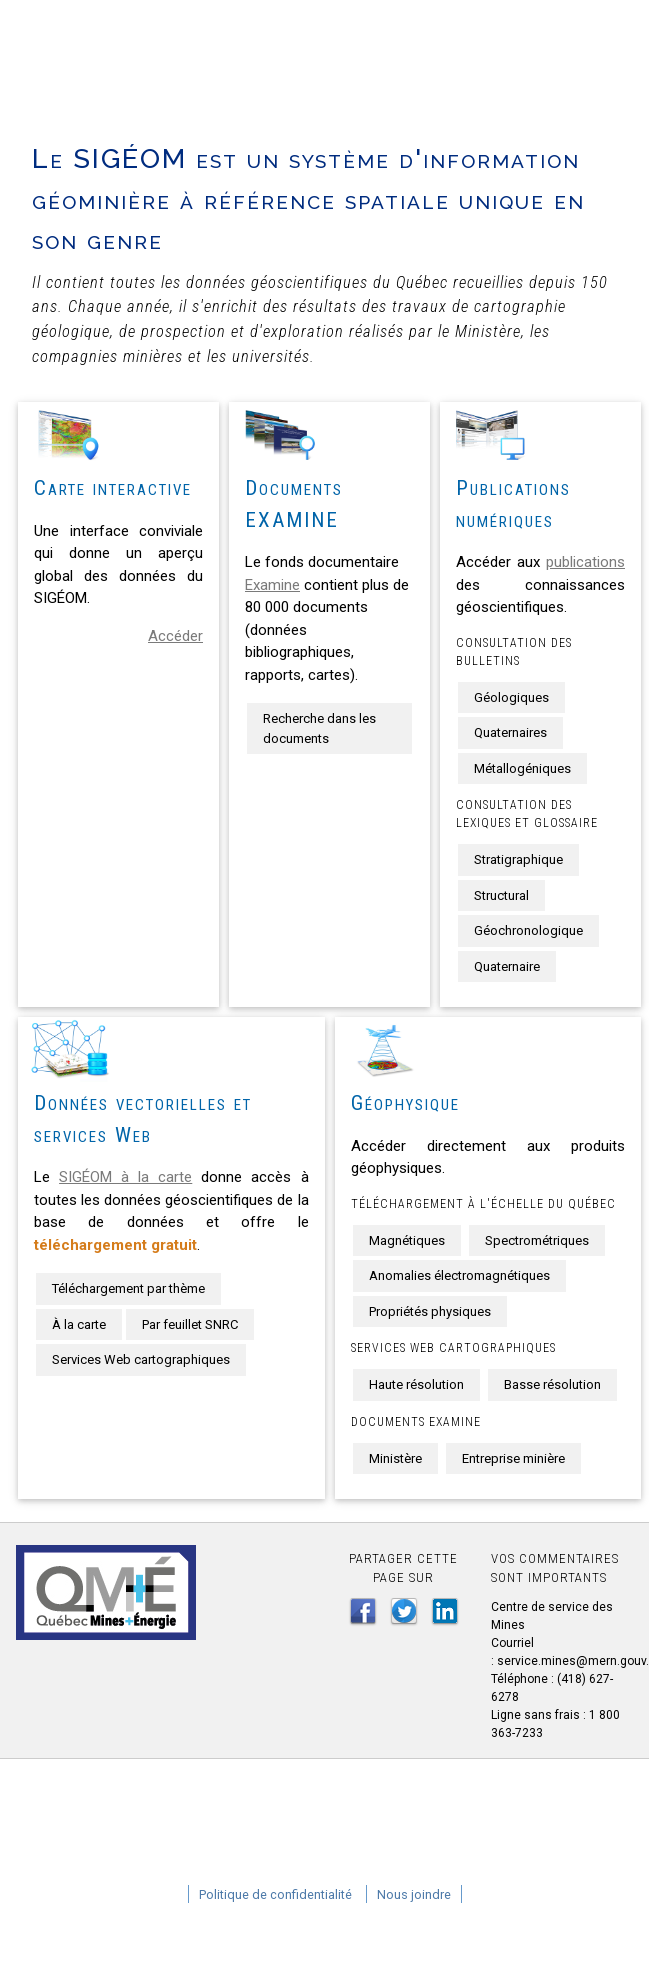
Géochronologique (528, 930)
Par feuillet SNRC (190, 1324)
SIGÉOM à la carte (125, 1177)
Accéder (175, 636)
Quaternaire (507, 966)
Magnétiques (407, 1240)
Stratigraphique (518, 859)
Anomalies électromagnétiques (459, 1275)
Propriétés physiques (430, 1311)
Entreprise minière (513, 1458)
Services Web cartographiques (141, 1359)
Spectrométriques (537, 1240)
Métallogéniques (522, 768)
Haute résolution (416, 1384)
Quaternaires (510, 732)
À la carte (79, 1324)
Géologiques (511, 697)
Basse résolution (552, 1384)
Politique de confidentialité (275, 1894)
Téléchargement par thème (128, 1288)
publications (585, 562)
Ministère (395, 1458)
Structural (501, 895)
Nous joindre (414, 1894)
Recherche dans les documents (319, 728)
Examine (272, 585)
